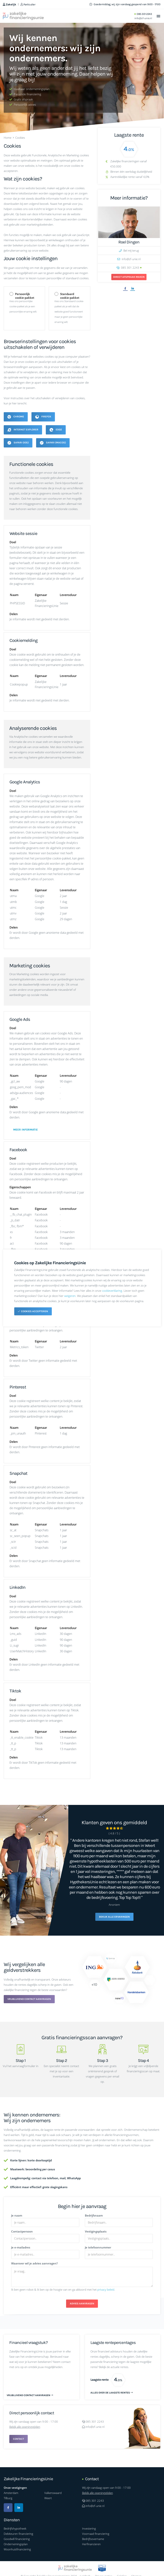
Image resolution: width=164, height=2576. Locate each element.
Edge (56, 430)
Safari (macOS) (54, 443)
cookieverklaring (112, 1290)
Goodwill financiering (17, 2539)
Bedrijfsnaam (94, 2215)
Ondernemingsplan (16, 2544)
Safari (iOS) (18, 443)
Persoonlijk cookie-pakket (24, 294)
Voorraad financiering (95, 2534)
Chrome (15, 417)
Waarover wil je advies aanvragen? (34, 2263)
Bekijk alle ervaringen (114, 1916)
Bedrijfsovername (93, 2539)
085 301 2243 (144, 14)
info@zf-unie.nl (143, 18)
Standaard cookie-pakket (69, 294)
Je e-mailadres (20, 2247)
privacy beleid (105, 2290)
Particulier (27, 4)
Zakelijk (9, 4)
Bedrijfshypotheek (15, 2529)
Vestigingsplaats (95, 2231)
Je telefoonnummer (98, 2247)
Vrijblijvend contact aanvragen (29, 1999)
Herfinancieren (91, 2544)
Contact (18, 2439)
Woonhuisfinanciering (17, 2549)
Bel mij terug (129, 250)
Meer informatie (25, 1129)
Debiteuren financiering (18, 2534)
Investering (89, 2529)
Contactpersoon (22, 2231)
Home (7, 137)
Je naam (16, 2215)
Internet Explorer (23, 430)
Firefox (44, 417)
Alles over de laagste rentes (112, 2392)
